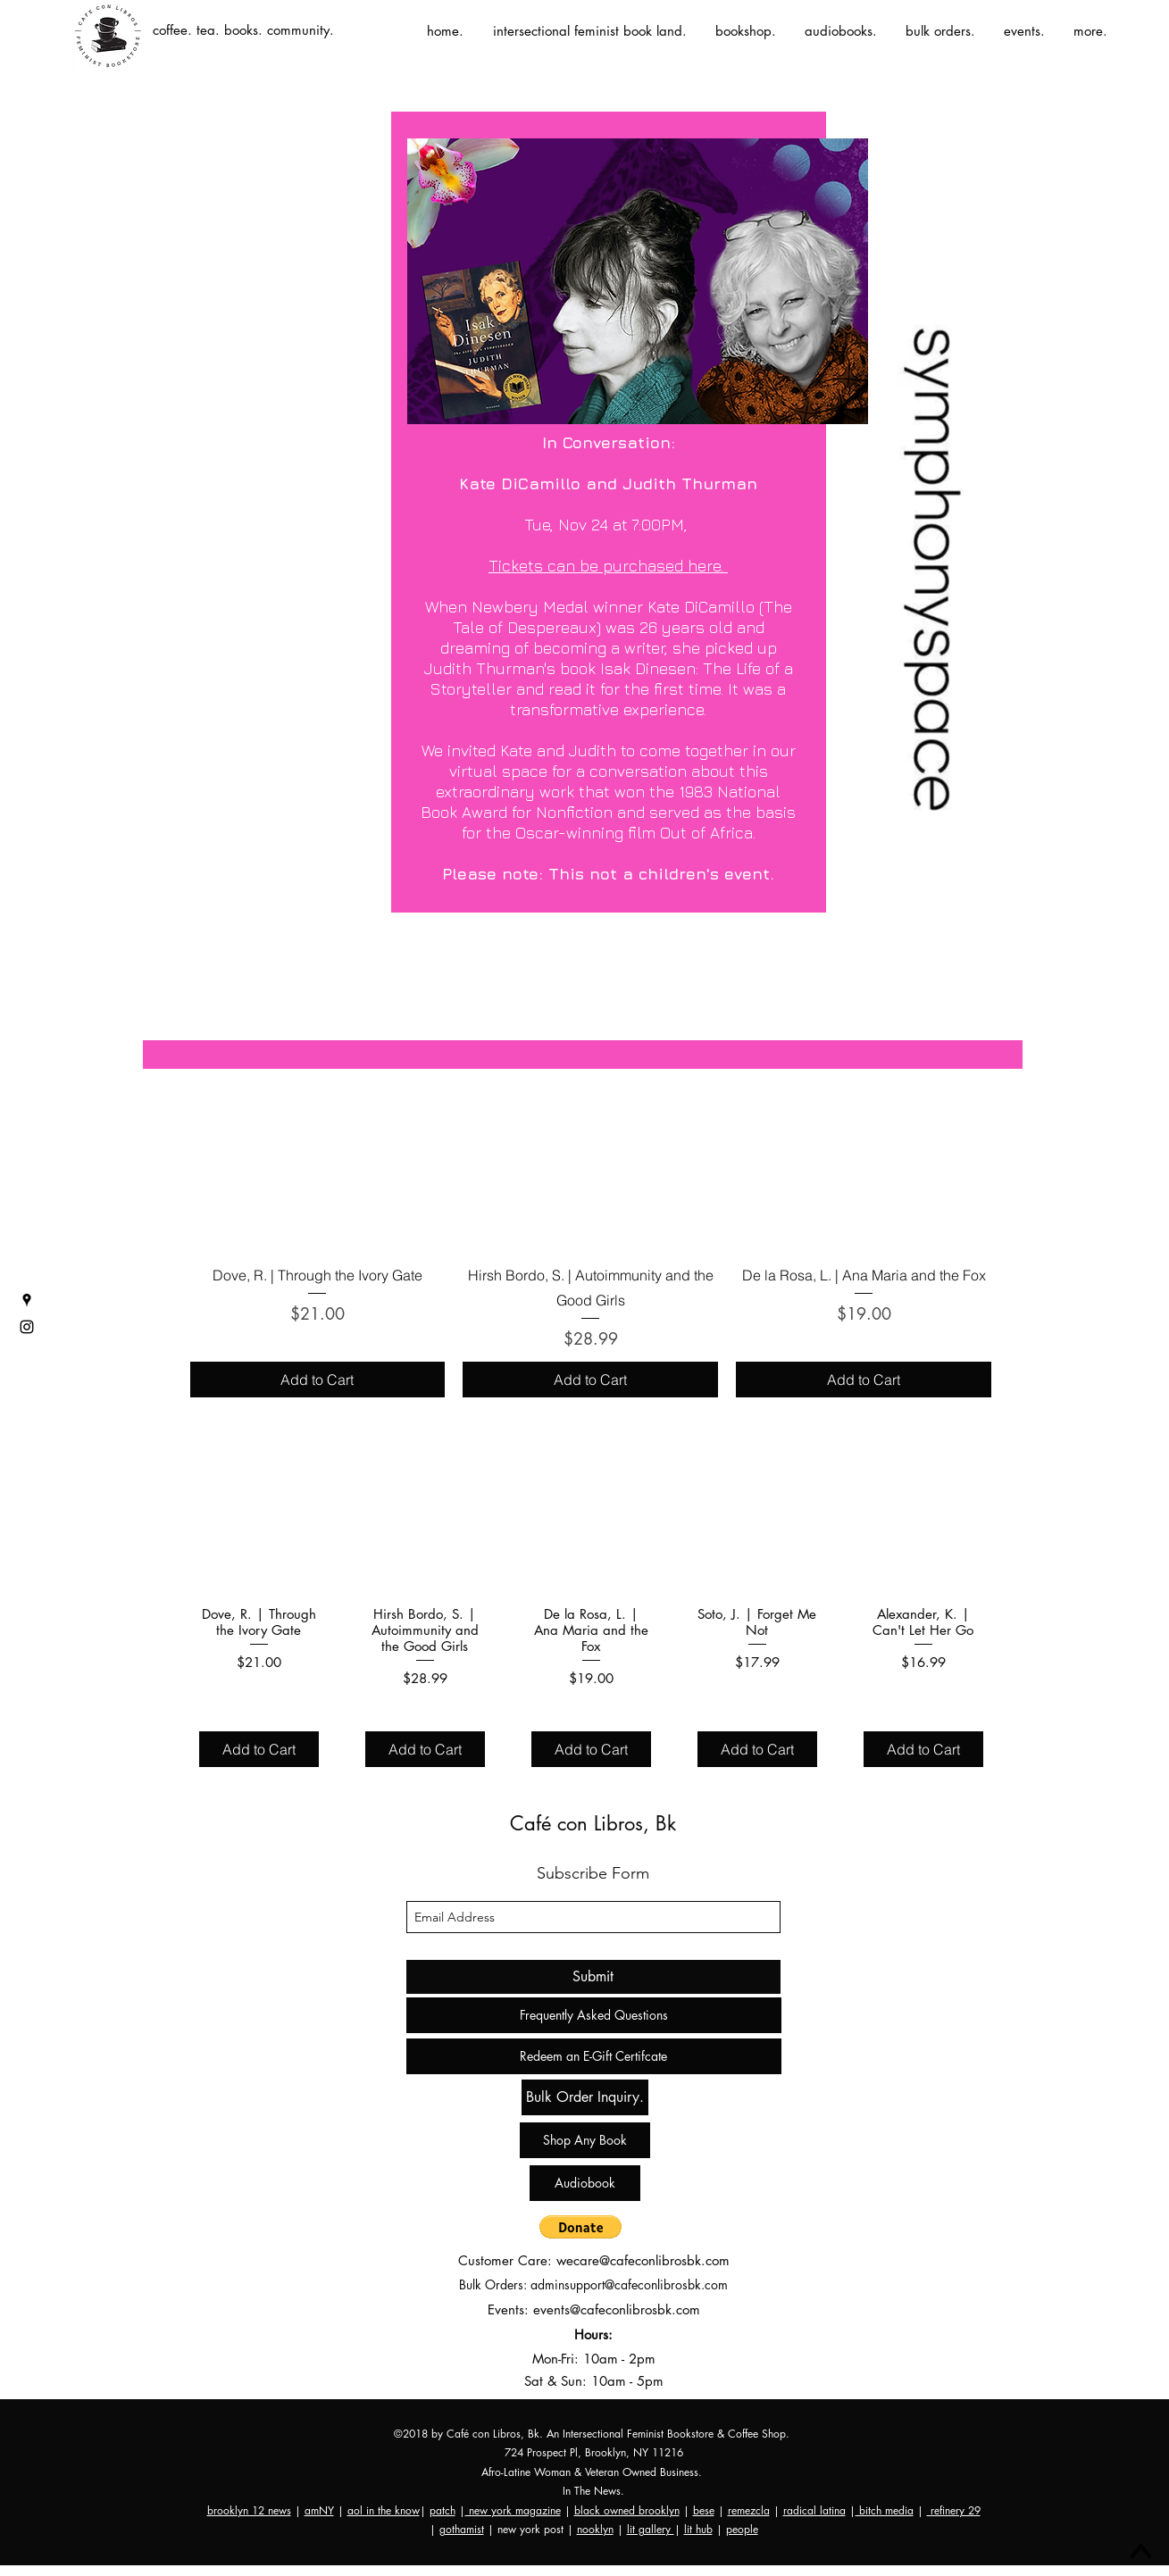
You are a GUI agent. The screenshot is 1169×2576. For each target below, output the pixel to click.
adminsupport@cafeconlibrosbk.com (629, 2284)
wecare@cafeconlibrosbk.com (643, 2260)
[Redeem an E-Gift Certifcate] (593, 2056)
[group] (591, 1195)
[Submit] (593, 1977)
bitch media (885, 2510)
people (742, 2529)
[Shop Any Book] (585, 2140)
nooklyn (595, 2529)
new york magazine (513, 2510)
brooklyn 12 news (249, 2510)
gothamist (461, 2529)
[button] (580, 2226)
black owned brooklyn (627, 2510)
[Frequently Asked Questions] (593, 2015)
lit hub (698, 2529)
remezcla (749, 2510)
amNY (319, 2510)
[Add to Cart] (318, 1379)
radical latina (814, 2510)
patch (442, 2510)
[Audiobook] (585, 2183)
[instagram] (27, 1327)
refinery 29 (954, 2510)
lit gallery (650, 2529)
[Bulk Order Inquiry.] (585, 2097)
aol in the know (383, 2510)
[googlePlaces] (27, 1300)
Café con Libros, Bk (593, 1823)
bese (703, 2510)
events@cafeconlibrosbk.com (616, 2309)
